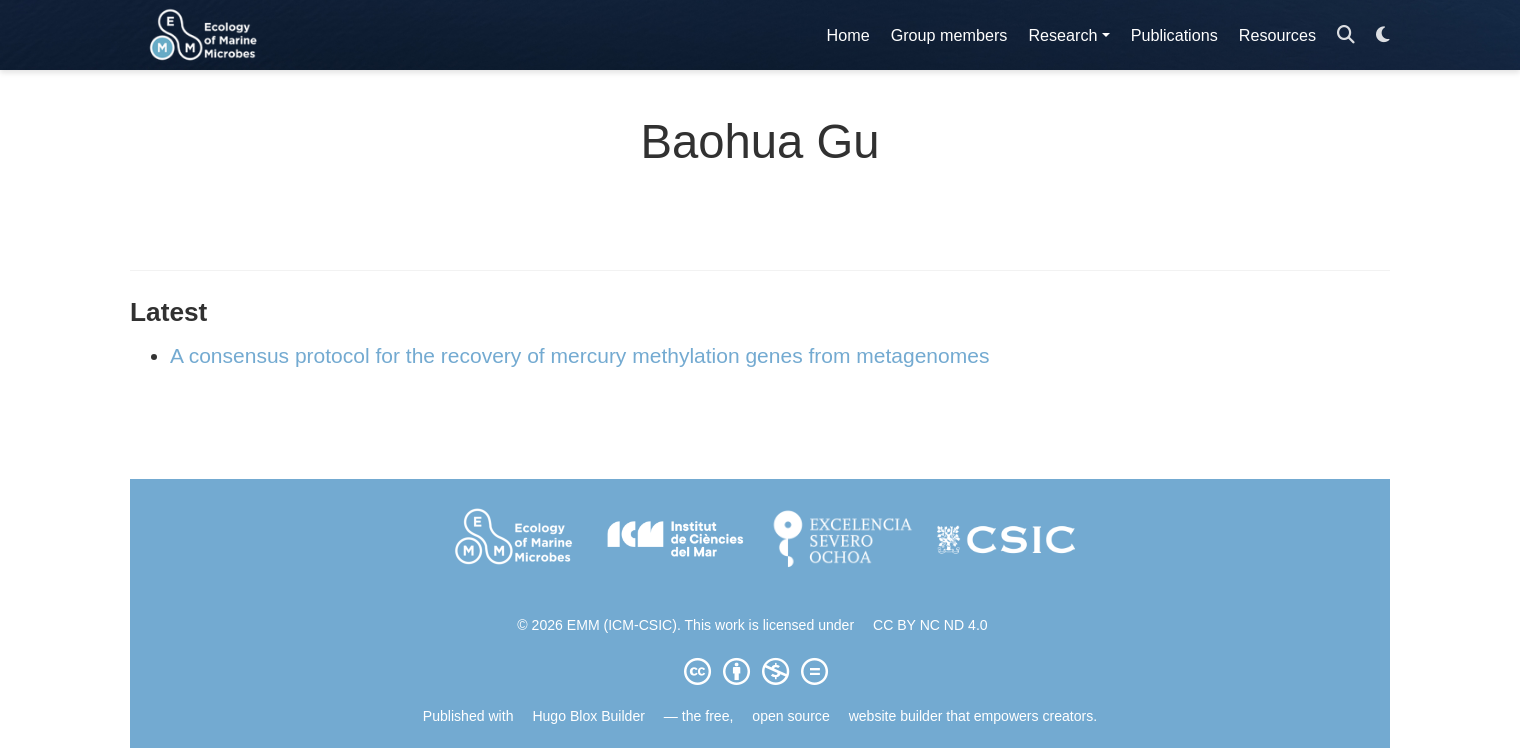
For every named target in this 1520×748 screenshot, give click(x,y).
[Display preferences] (1383, 35)
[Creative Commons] (760, 671)
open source (790, 716)
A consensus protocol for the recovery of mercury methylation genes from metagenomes (579, 355)
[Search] (1346, 35)
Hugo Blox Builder (588, 716)
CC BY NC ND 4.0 (930, 625)
